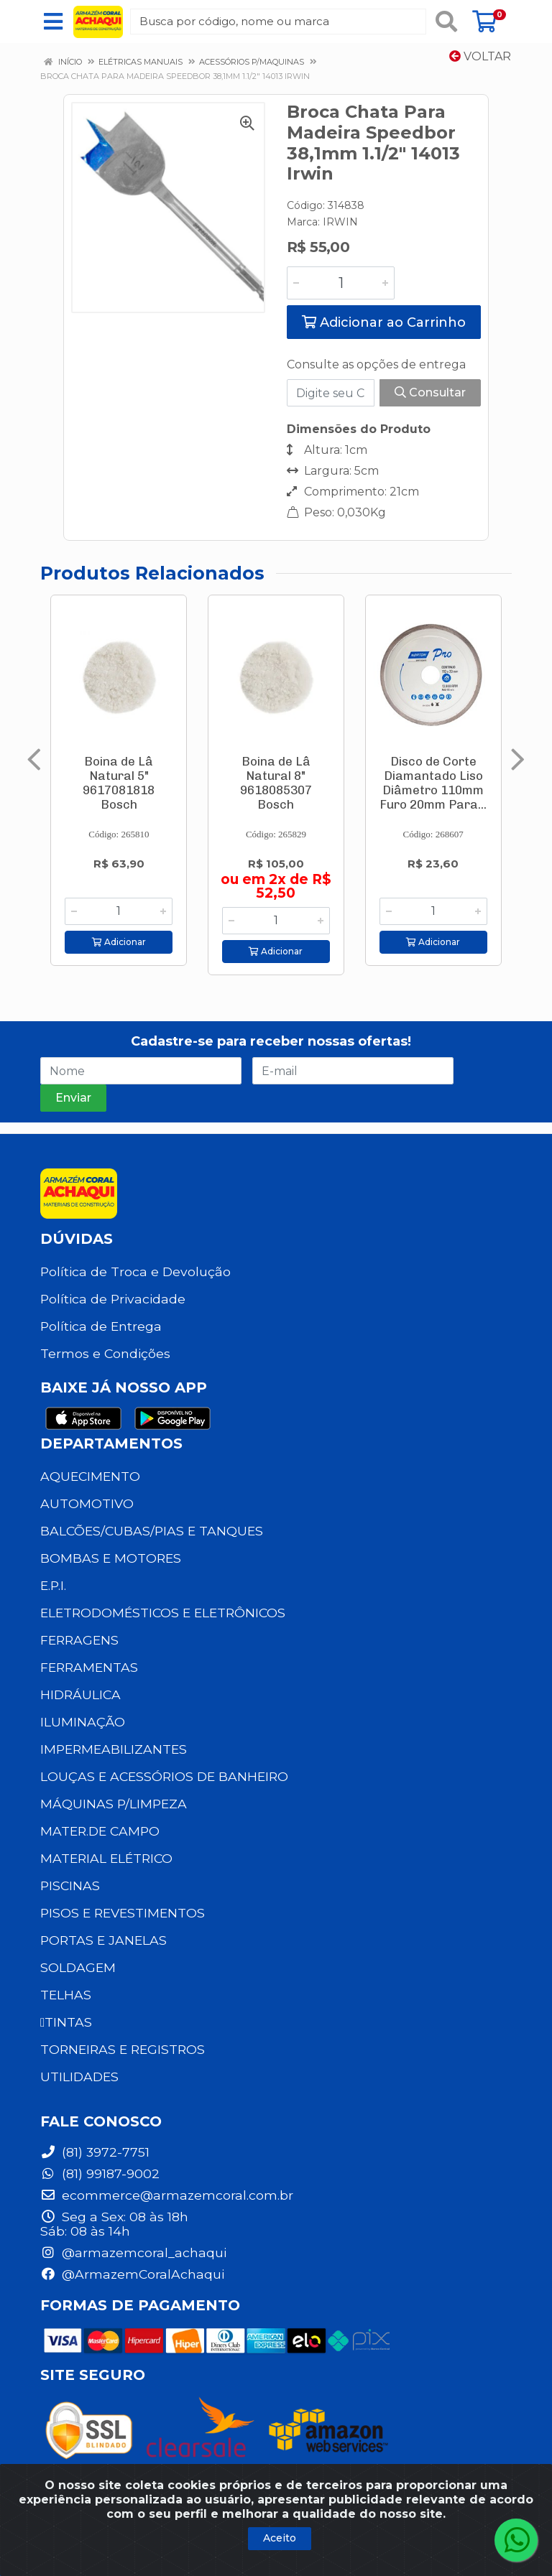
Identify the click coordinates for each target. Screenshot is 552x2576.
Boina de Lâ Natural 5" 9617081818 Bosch (119, 783)
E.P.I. (53, 1585)
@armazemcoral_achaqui (133, 2252)
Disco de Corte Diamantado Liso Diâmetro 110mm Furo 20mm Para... (433, 783)
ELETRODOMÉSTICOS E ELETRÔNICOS (162, 1612)
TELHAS (65, 1994)
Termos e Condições (105, 1353)
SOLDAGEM (78, 1967)
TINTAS (66, 2021)
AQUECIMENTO (90, 1476)
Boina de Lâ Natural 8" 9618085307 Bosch (276, 783)
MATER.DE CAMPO (100, 1830)
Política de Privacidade (112, 1298)
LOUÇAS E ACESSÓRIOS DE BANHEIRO (164, 1776)
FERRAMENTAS (89, 1667)
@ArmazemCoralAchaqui (132, 2274)
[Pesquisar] (446, 21)
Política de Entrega (101, 1326)
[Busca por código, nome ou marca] (278, 21)
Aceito (279, 2537)
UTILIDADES (79, 2076)
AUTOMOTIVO (87, 1503)
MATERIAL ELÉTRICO (106, 1858)
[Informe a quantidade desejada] (341, 282)
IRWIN (340, 221)
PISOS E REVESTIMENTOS (122, 1912)
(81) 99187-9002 (100, 2173)
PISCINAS (70, 1885)
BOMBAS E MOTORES (110, 1558)
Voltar (480, 56)
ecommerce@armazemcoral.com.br (166, 2195)
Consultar (430, 392)
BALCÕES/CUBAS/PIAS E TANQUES (151, 1530)
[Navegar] (34, 759)
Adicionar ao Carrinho (384, 322)
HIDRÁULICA (80, 1694)
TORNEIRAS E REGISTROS (122, 2049)
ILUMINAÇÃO (82, 1721)
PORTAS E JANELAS (103, 1940)
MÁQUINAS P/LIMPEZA (113, 1803)
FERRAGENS (79, 1639)
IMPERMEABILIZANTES (113, 1749)
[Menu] (53, 21)
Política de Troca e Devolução (135, 1271)
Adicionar (119, 941)
